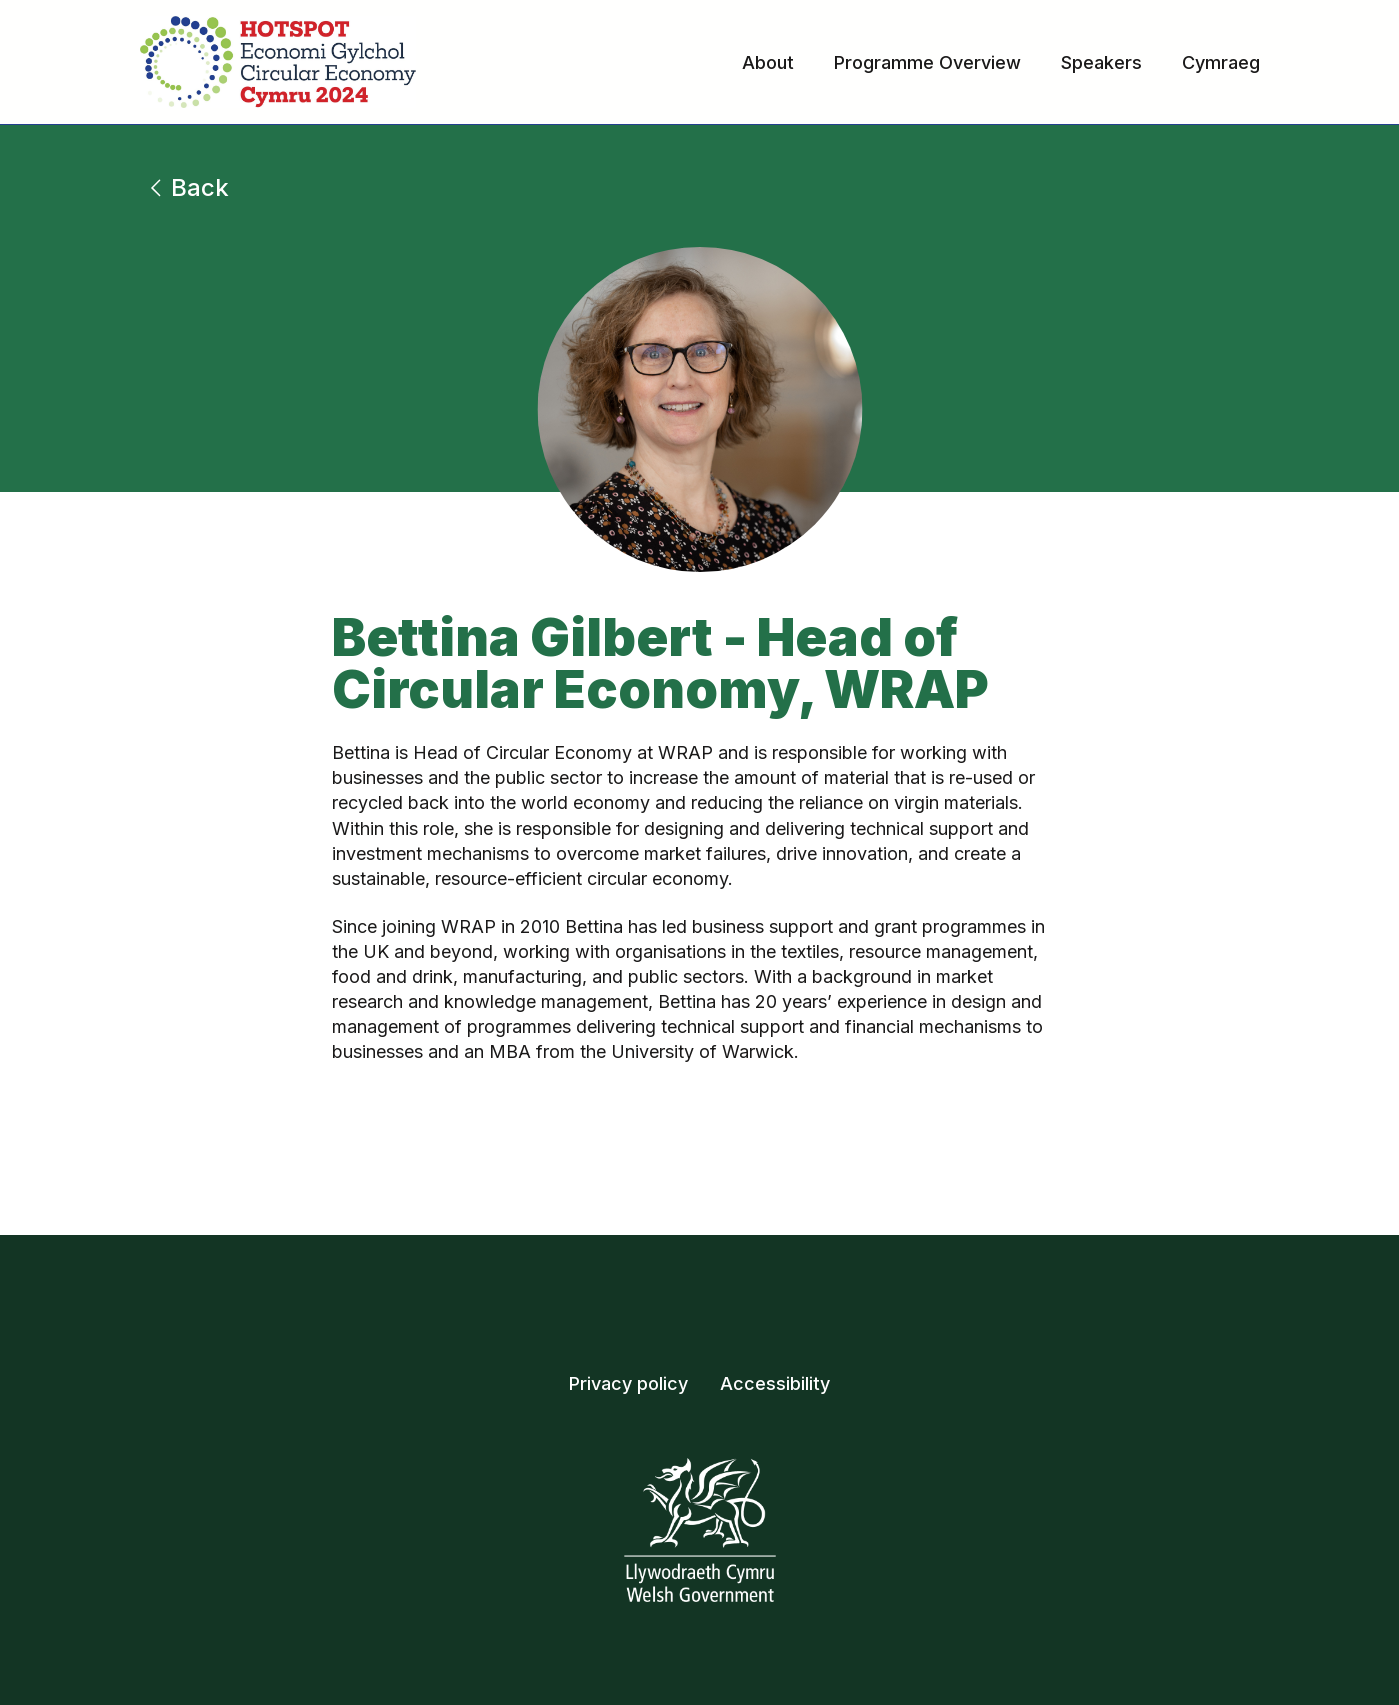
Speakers (1101, 62)
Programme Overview (927, 62)
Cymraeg (1221, 62)
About (768, 62)
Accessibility (775, 1383)
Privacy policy (628, 1383)
